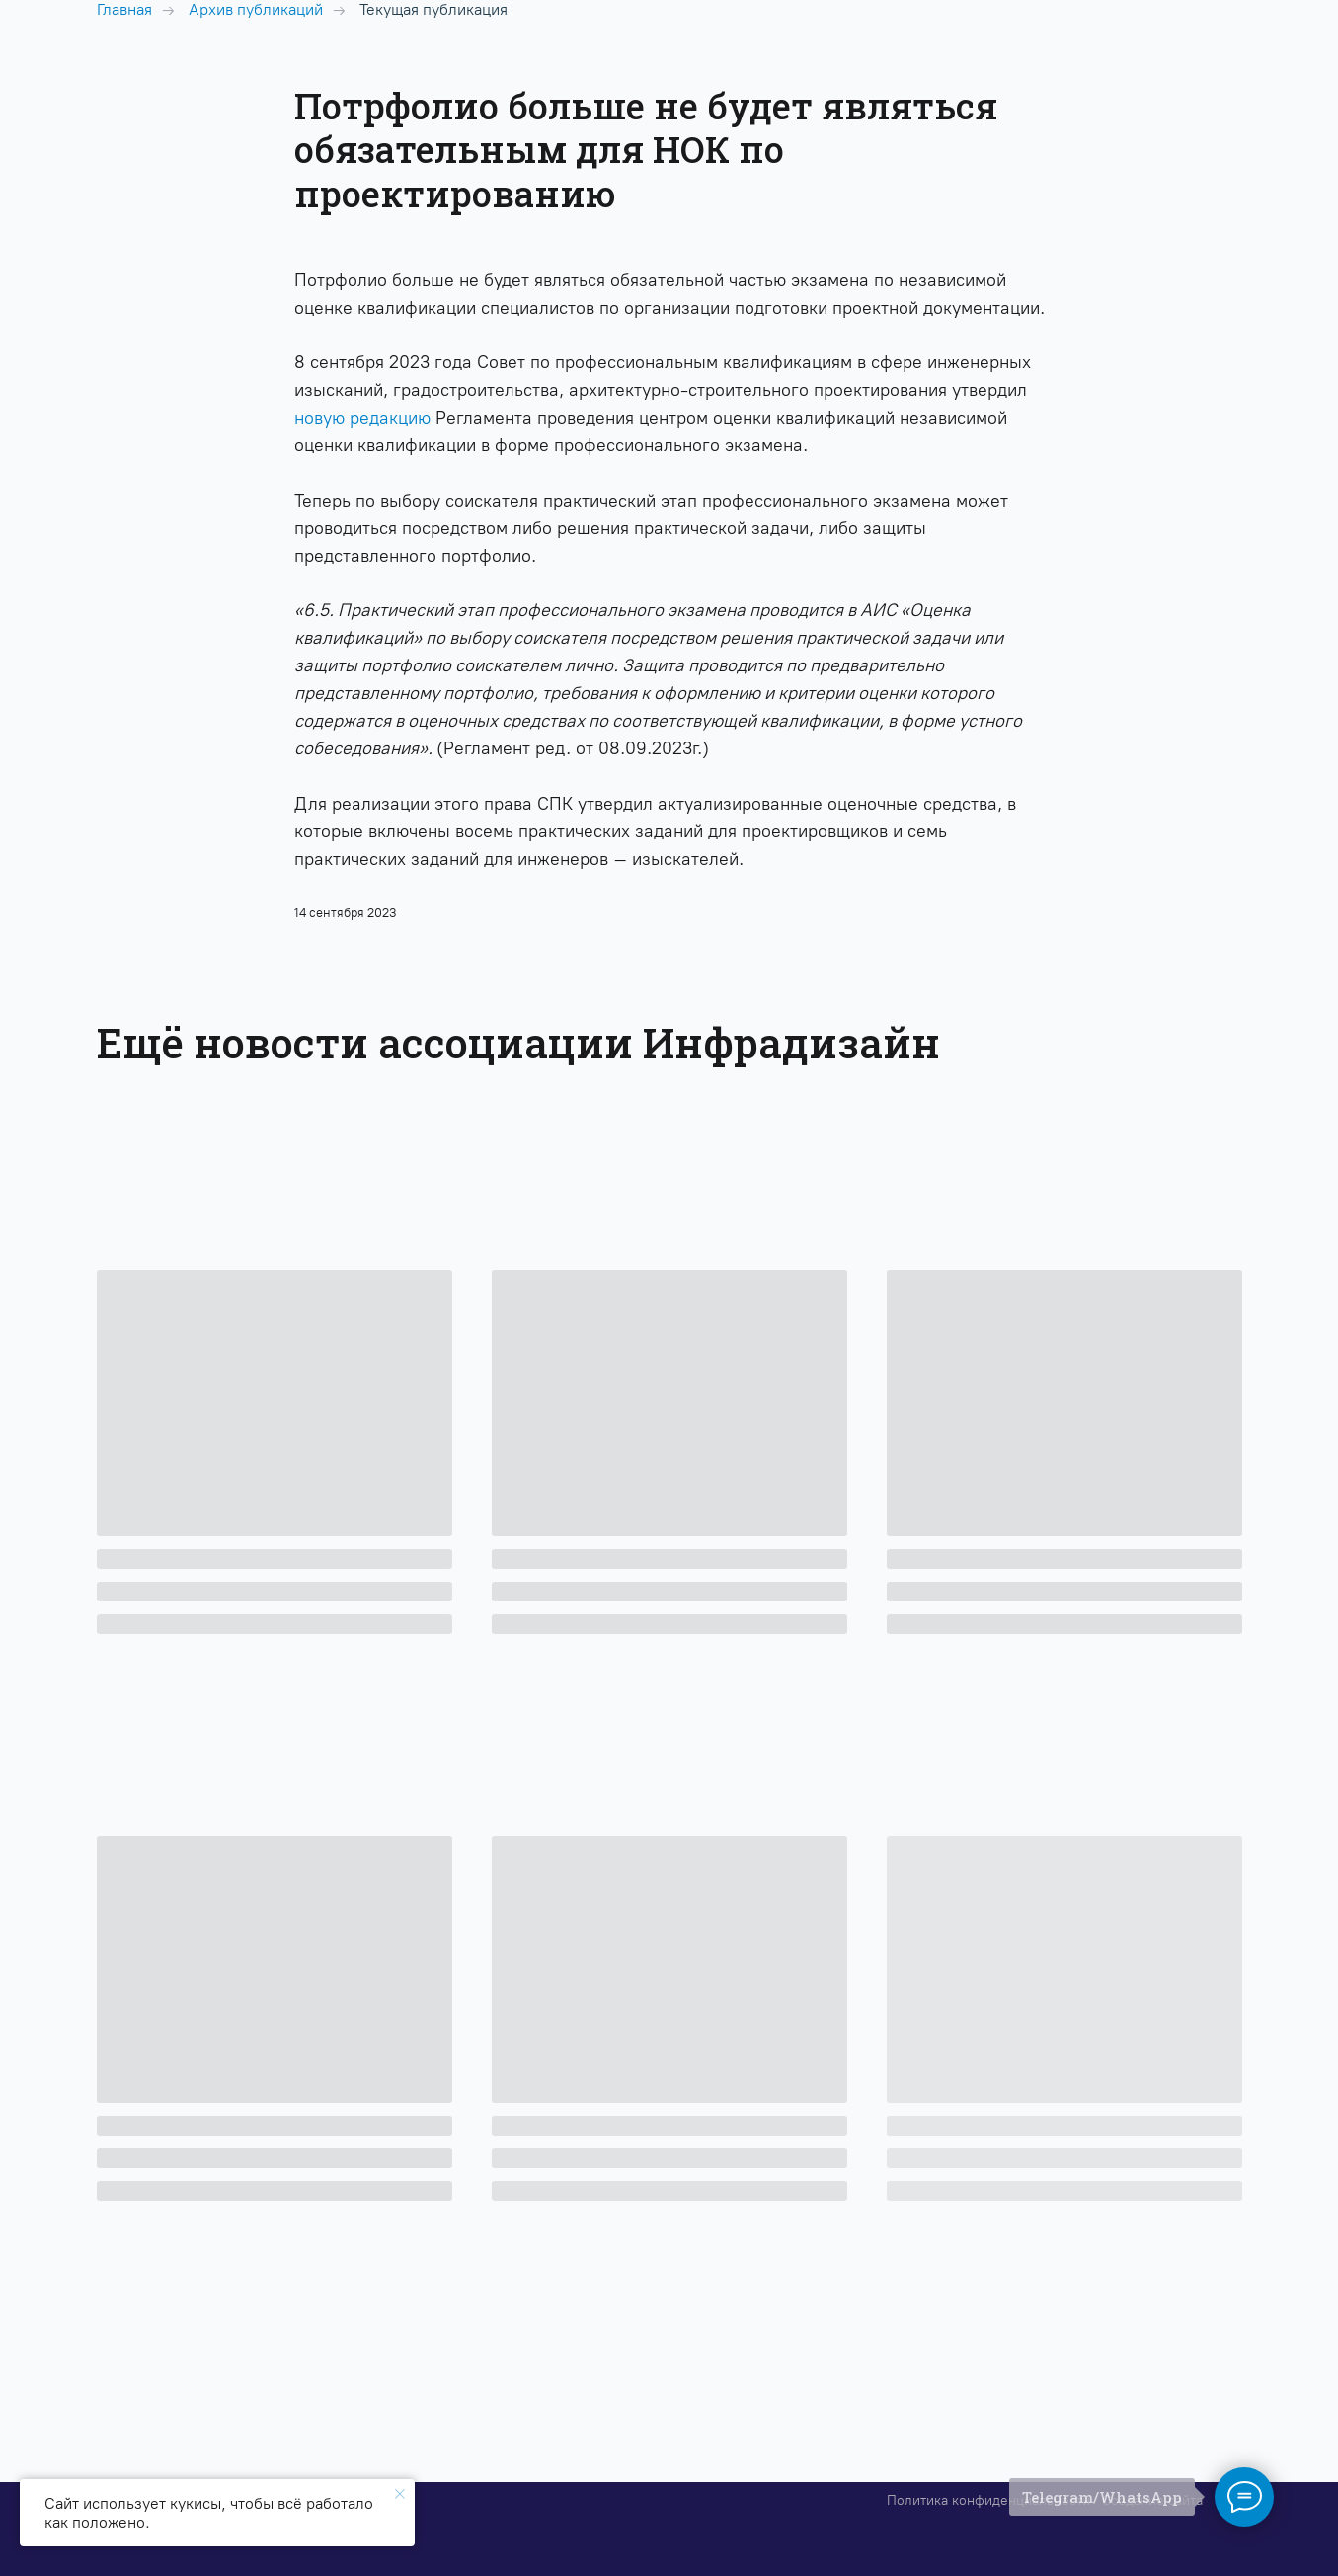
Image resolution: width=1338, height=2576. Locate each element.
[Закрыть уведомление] (400, 2494)
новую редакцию (362, 418)
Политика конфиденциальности (988, 2500)
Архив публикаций (256, 9)
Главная (124, 9)
